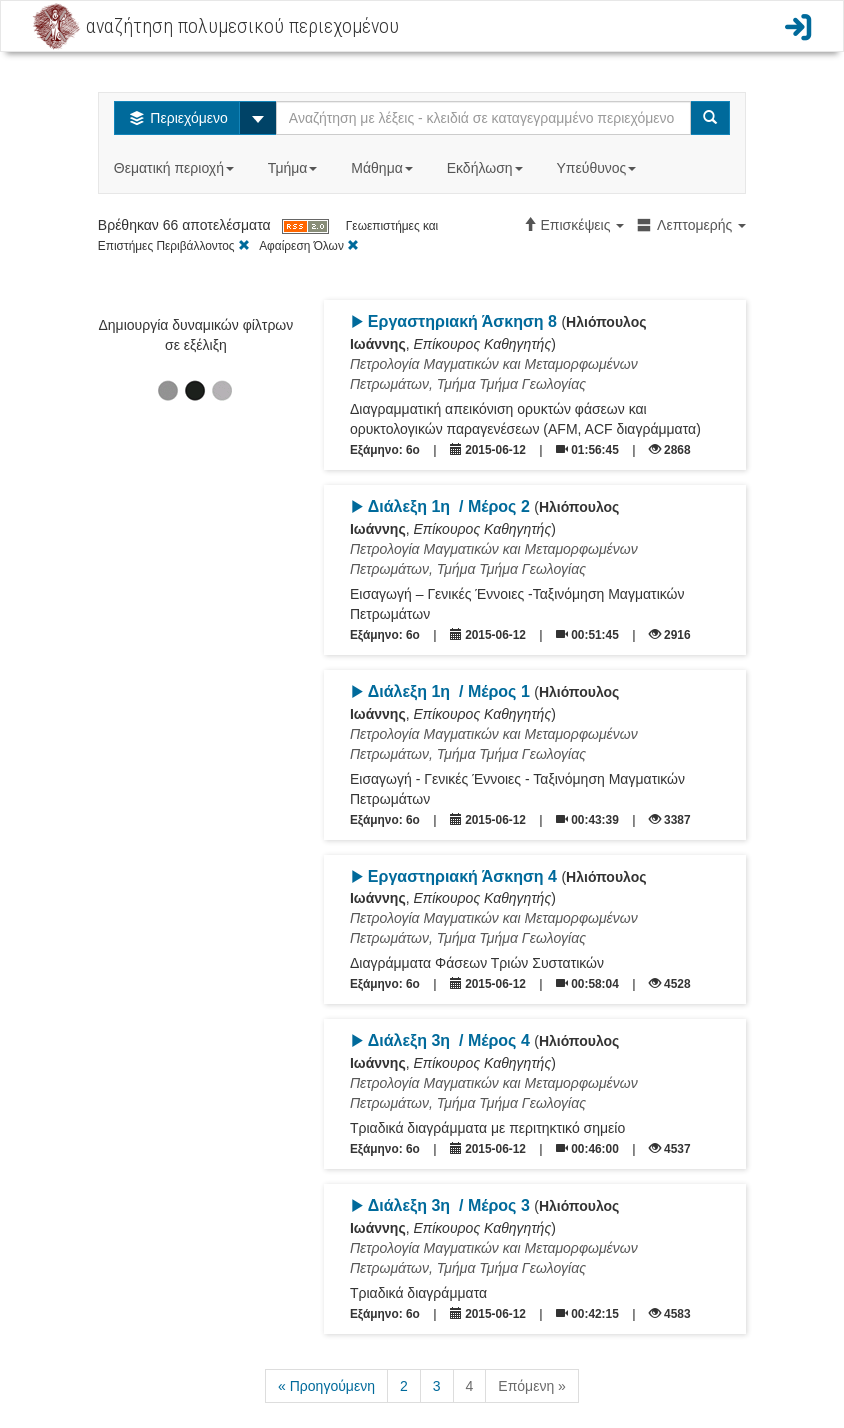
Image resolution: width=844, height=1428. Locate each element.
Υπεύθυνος (598, 168)
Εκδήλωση (487, 168)
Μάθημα (383, 168)
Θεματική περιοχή (176, 168)
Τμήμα (294, 168)
